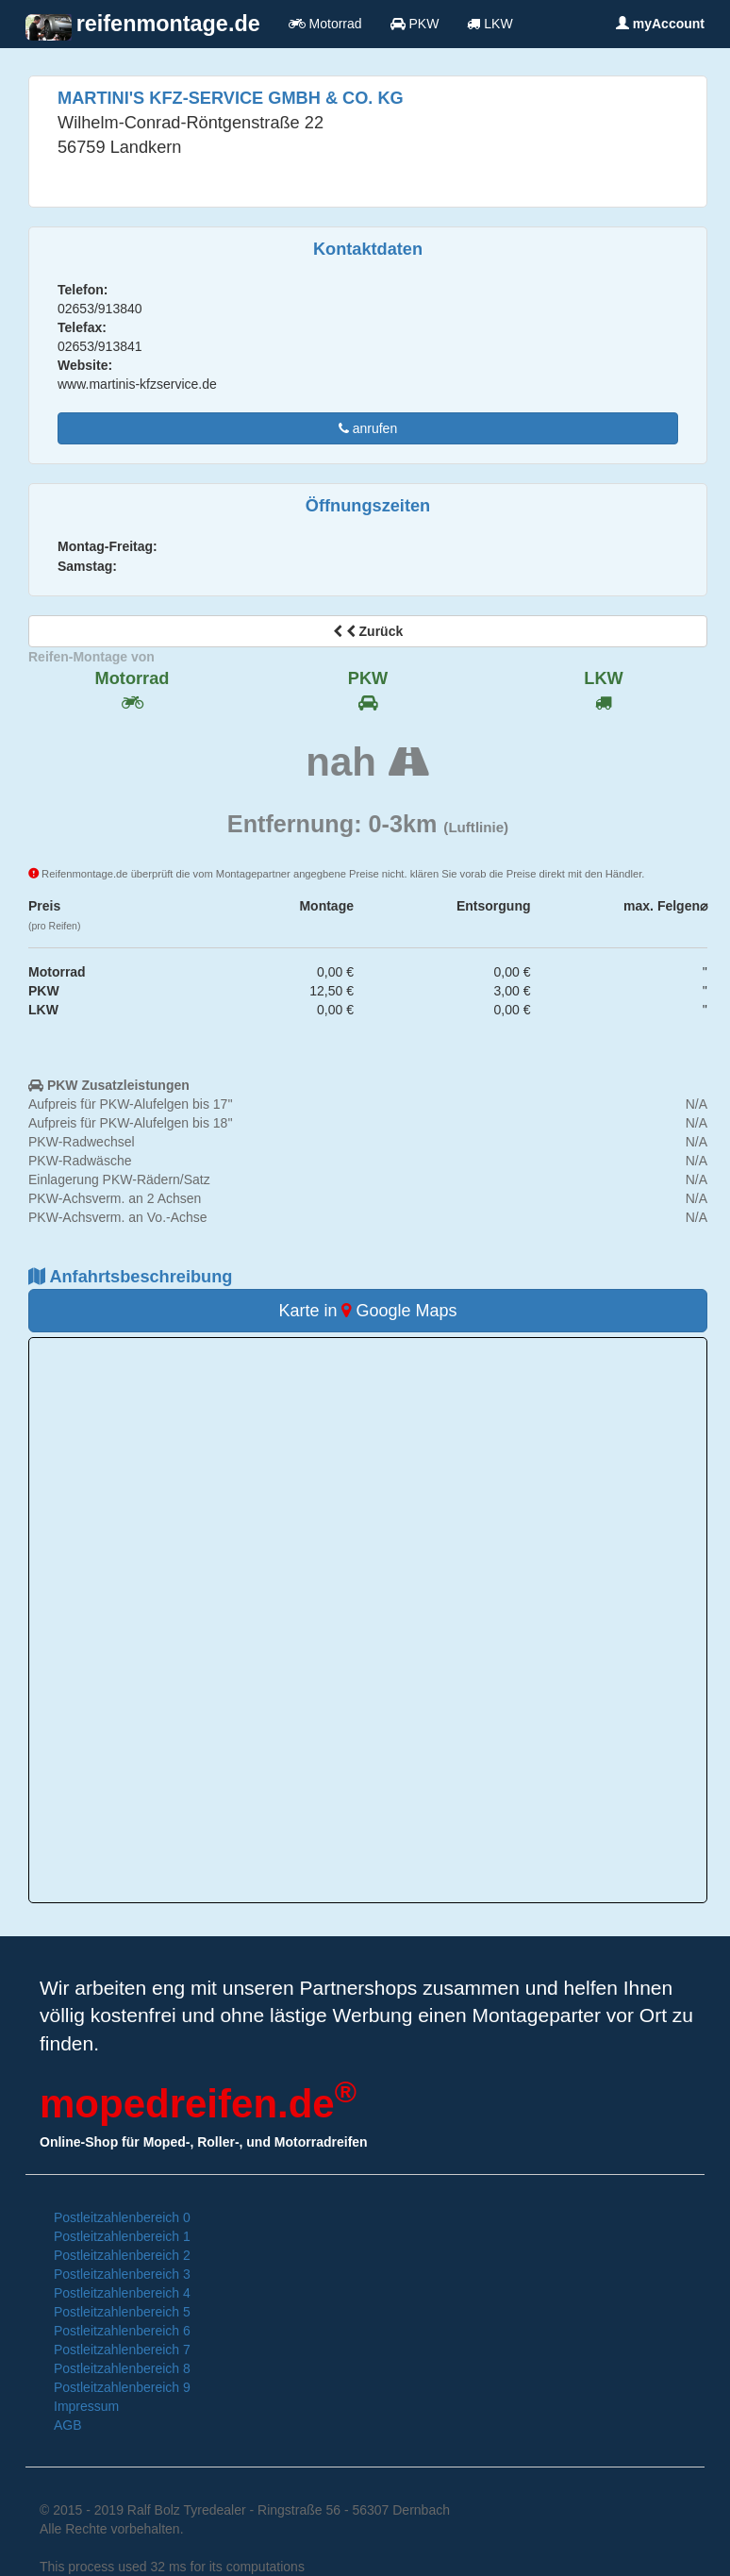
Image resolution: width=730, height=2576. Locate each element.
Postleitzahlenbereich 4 (122, 2292)
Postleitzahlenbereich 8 (122, 2368)
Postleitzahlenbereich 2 (122, 2255)
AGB (68, 2425)
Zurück (368, 631)
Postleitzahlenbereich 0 (122, 2217)
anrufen (368, 428)
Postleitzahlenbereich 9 (122, 2387)
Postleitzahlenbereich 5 (122, 2311)
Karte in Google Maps (367, 1310)
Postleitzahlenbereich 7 (122, 2349)
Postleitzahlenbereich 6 (122, 2330)
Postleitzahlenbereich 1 (122, 2236)
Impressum (86, 2406)
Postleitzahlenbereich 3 (122, 2274)
